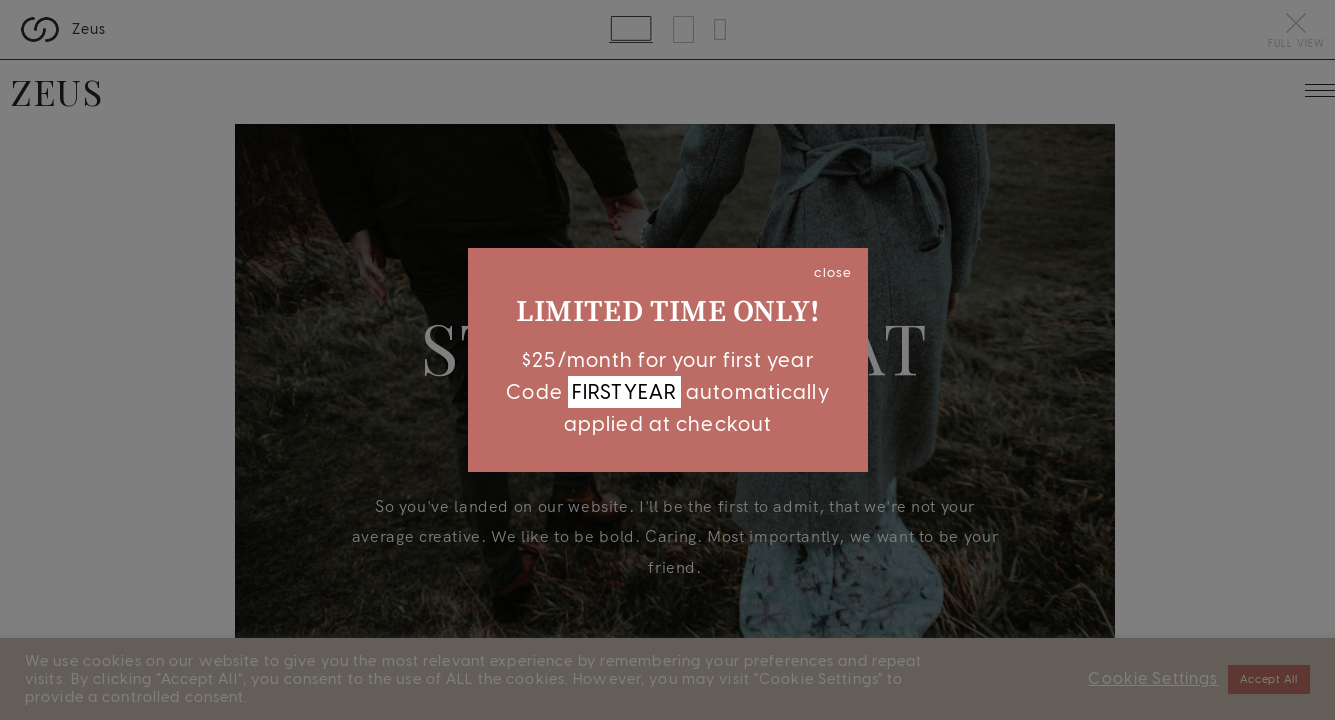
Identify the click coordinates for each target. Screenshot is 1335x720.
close (833, 272)
